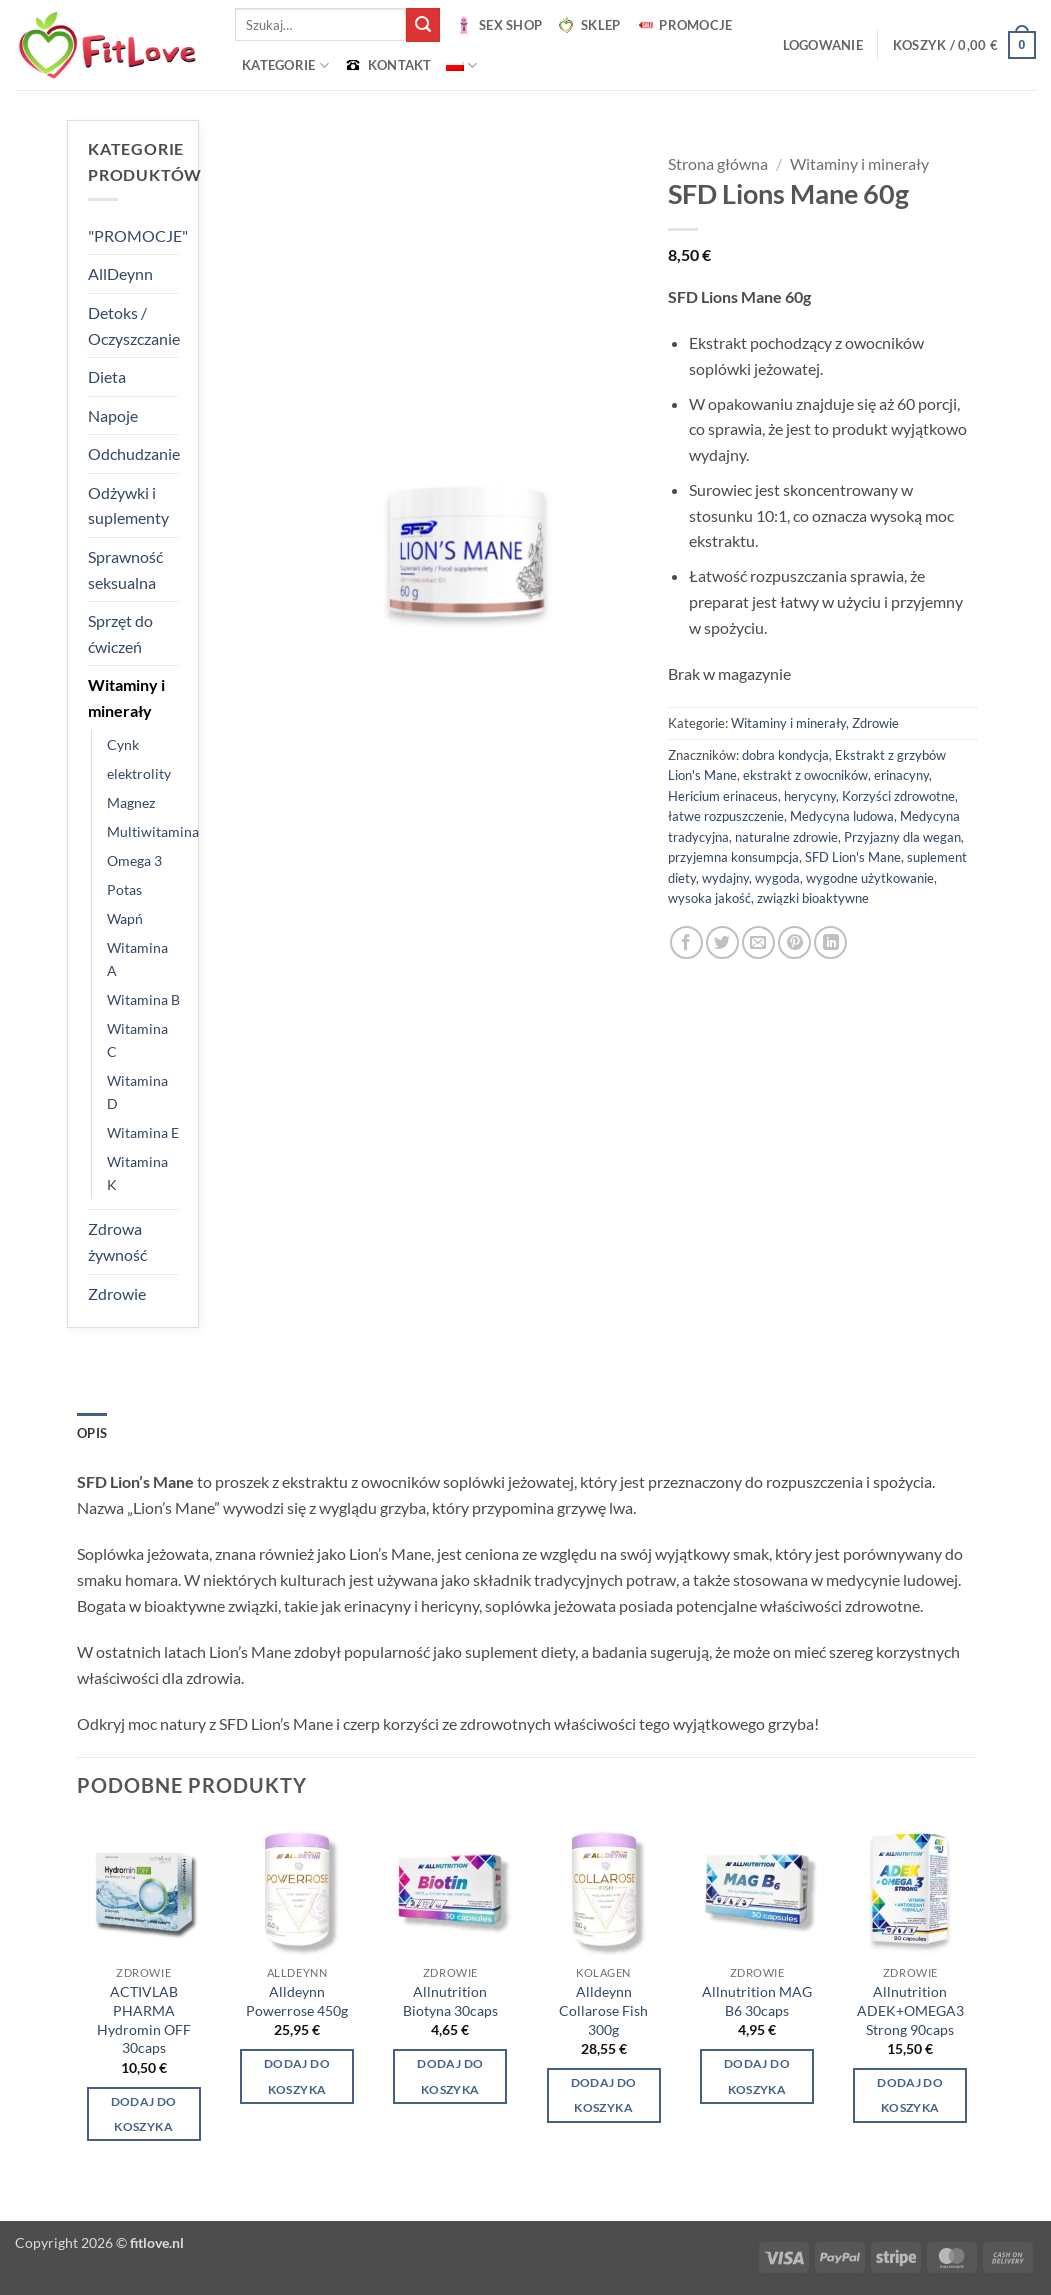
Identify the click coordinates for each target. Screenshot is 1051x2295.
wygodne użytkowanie (870, 878)
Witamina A (137, 959)
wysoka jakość (709, 898)
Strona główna (718, 163)
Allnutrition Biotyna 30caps (450, 2001)
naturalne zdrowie (786, 837)
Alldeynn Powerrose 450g (297, 2001)
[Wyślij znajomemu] (758, 942)
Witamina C (137, 1040)
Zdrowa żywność (117, 1241)
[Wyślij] (423, 25)
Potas (124, 889)
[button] (823, 45)
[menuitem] (461, 65)
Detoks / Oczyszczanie (134, 325)
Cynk (123, 744)
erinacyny (901, 775)
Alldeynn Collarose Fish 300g (603, 2010)
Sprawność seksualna (125, 569)
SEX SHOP (498, 25)
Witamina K (137, 1173)
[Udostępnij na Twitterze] (722, 942)
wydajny (725, 878)
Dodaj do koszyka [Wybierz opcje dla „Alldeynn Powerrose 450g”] (297, 2076)
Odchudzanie (134, 453)
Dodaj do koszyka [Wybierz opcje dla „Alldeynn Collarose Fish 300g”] (604, 2095)
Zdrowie (117, 1293)
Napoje (113, 415)
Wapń (125, 918)
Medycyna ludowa (842, 816)
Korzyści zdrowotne (898, 796)
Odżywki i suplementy (128, 505)
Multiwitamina (153, 831)
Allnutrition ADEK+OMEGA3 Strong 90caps (910, 2010)
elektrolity (139, 773)
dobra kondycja (785, 755)
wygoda (777, 878)
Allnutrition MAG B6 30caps (757, 2001)
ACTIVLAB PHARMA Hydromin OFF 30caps (144, 2019)
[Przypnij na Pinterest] (794, 942)
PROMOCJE (683, 25)
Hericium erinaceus (723, 796)
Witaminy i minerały (126, 697)
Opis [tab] (92, 1433)
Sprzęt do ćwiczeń (120, 633)
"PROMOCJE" (138, 235)
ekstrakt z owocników (805, 775)
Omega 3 (134, 860)
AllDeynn (120, 273)
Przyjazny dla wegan (902, 837)
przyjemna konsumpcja (733, 857)
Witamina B (143, 999)
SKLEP (588, 25)
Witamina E (143, 1132)
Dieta (107, 376)
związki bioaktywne (813, 898)
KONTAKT (387, 65)
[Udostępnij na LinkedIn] (830, 942)
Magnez (131, 802)
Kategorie (285, 65)
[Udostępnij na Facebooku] (686, 942)
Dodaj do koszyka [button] (144, 2114)
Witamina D (137, 1092)
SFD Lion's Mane (853, 857)
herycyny (810, 796)
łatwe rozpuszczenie (726, 816)
